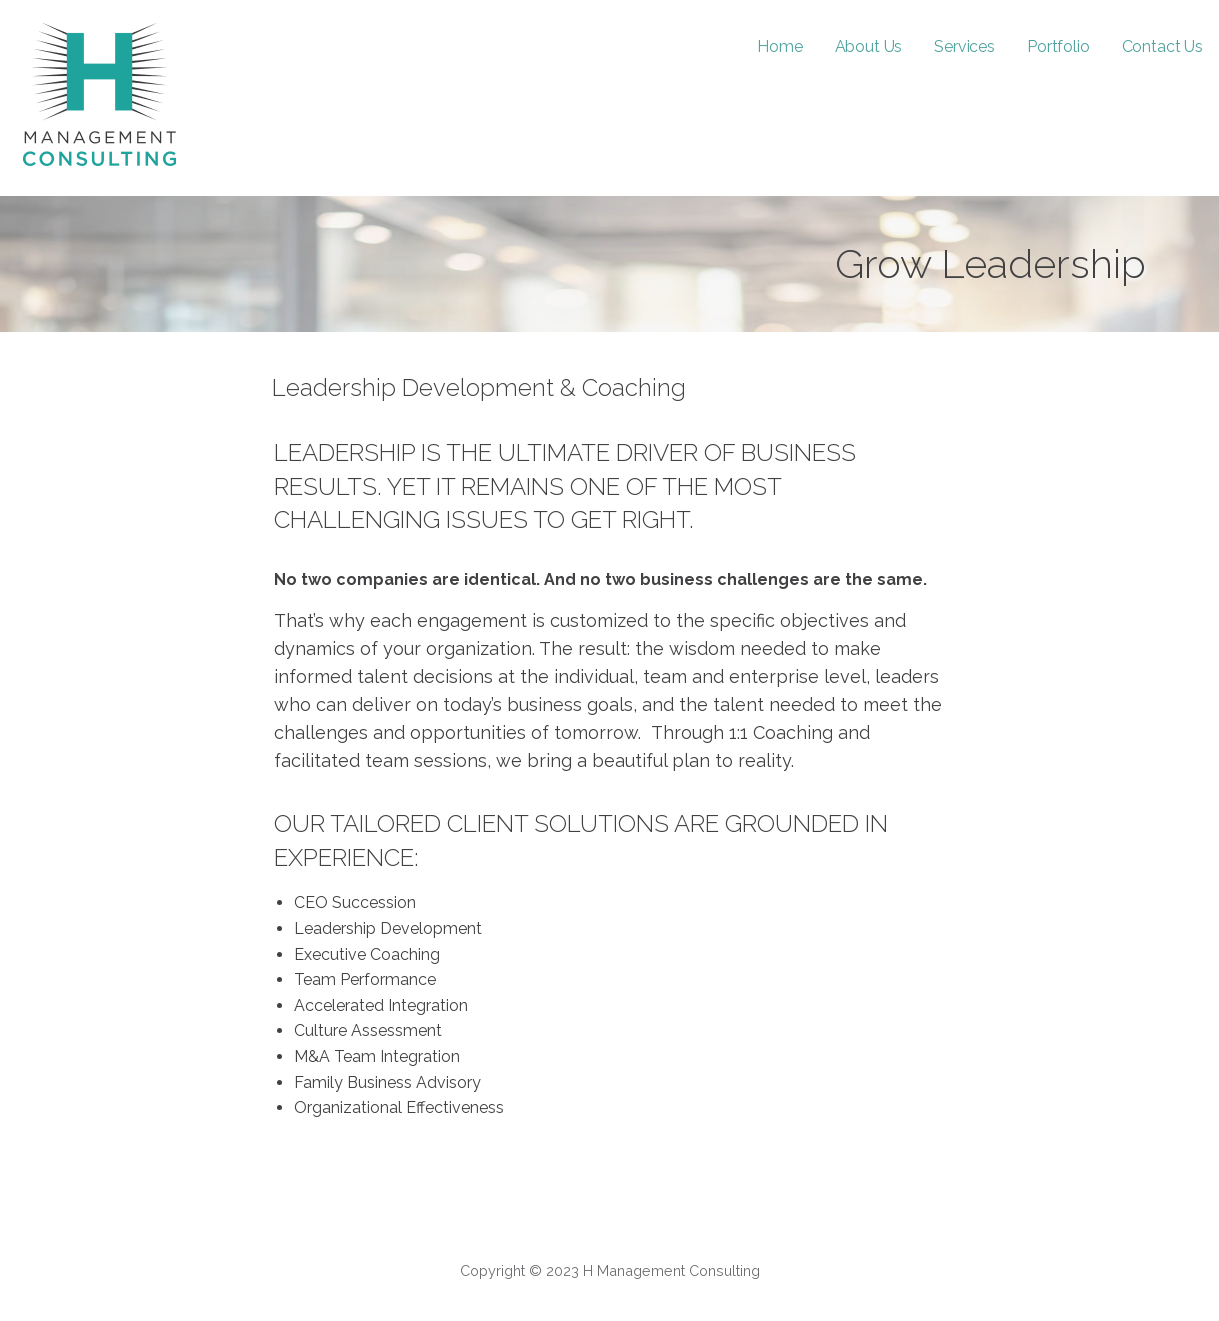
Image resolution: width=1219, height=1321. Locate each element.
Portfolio (1058, 46)
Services (964, 46)
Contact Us (1162, 46)
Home (779, 46)
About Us (869, 46)
